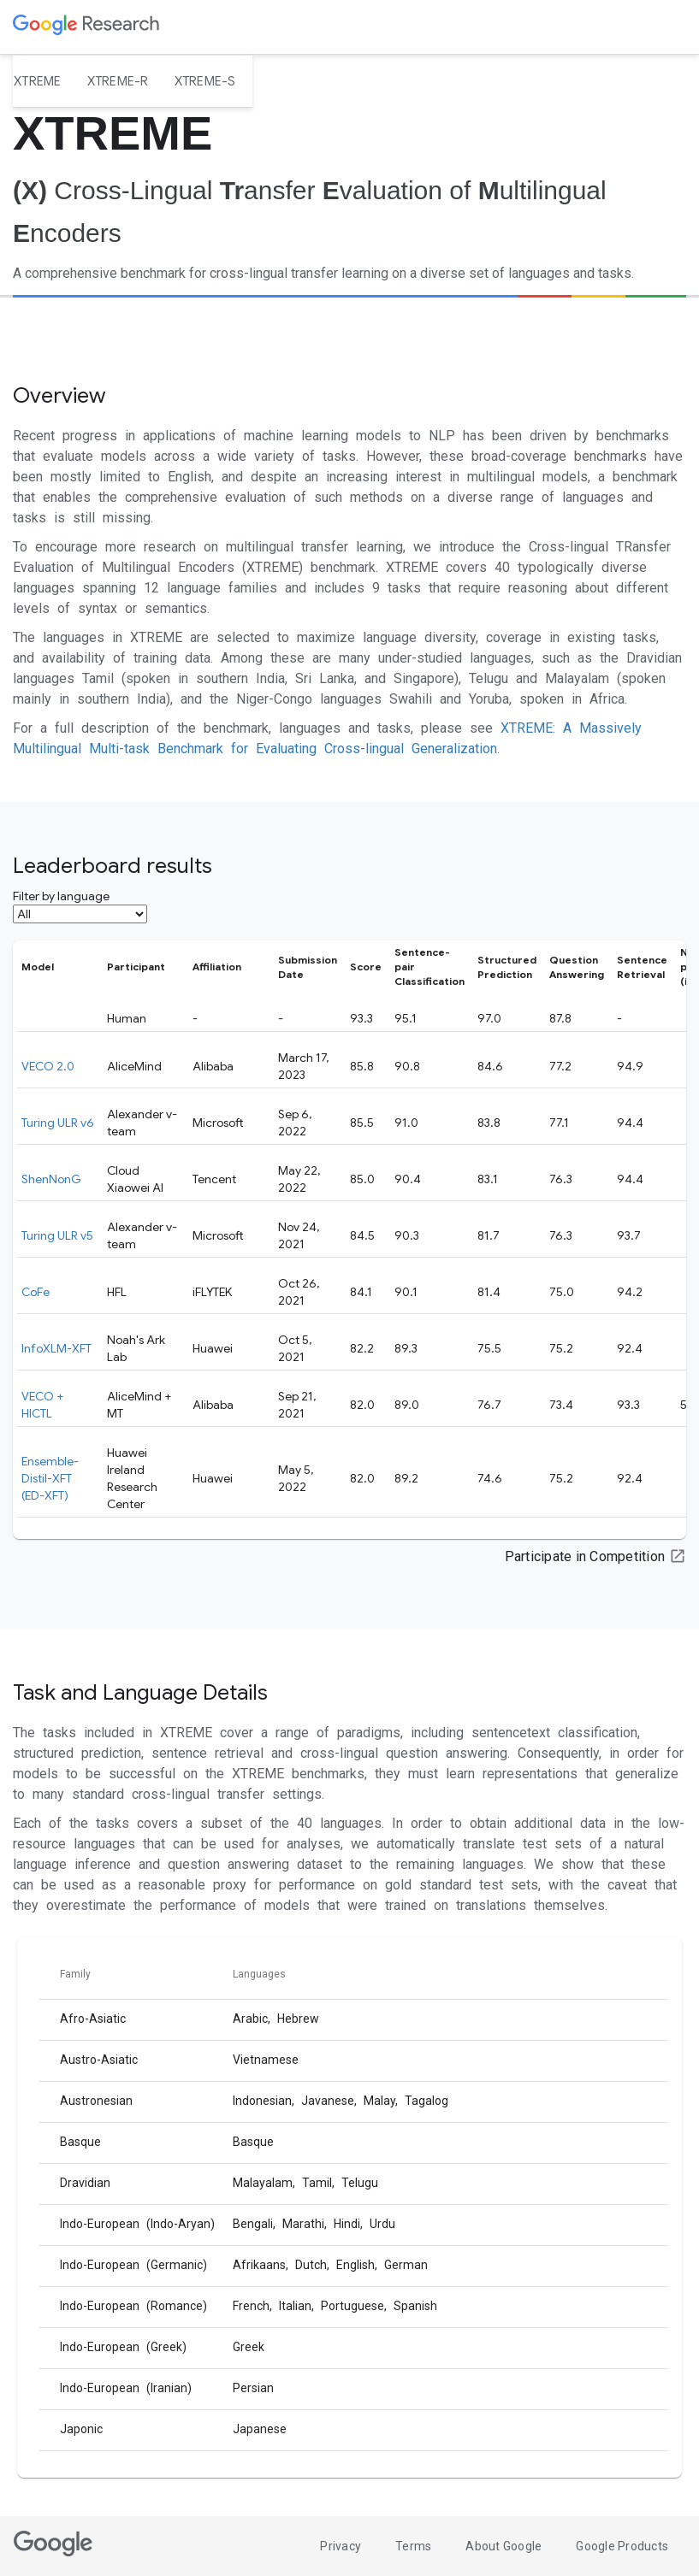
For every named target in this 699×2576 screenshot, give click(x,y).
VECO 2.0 (47, 1066)
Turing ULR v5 (57, 1235)
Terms (413, 2546)
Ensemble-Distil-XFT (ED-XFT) (50, 1478)
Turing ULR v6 (57, 1122)
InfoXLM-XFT (56, 1348)
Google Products (622, 2546)
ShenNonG (51, 1179)
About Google (503, 2546)
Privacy (340, 2546)
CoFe (35, 1292)
